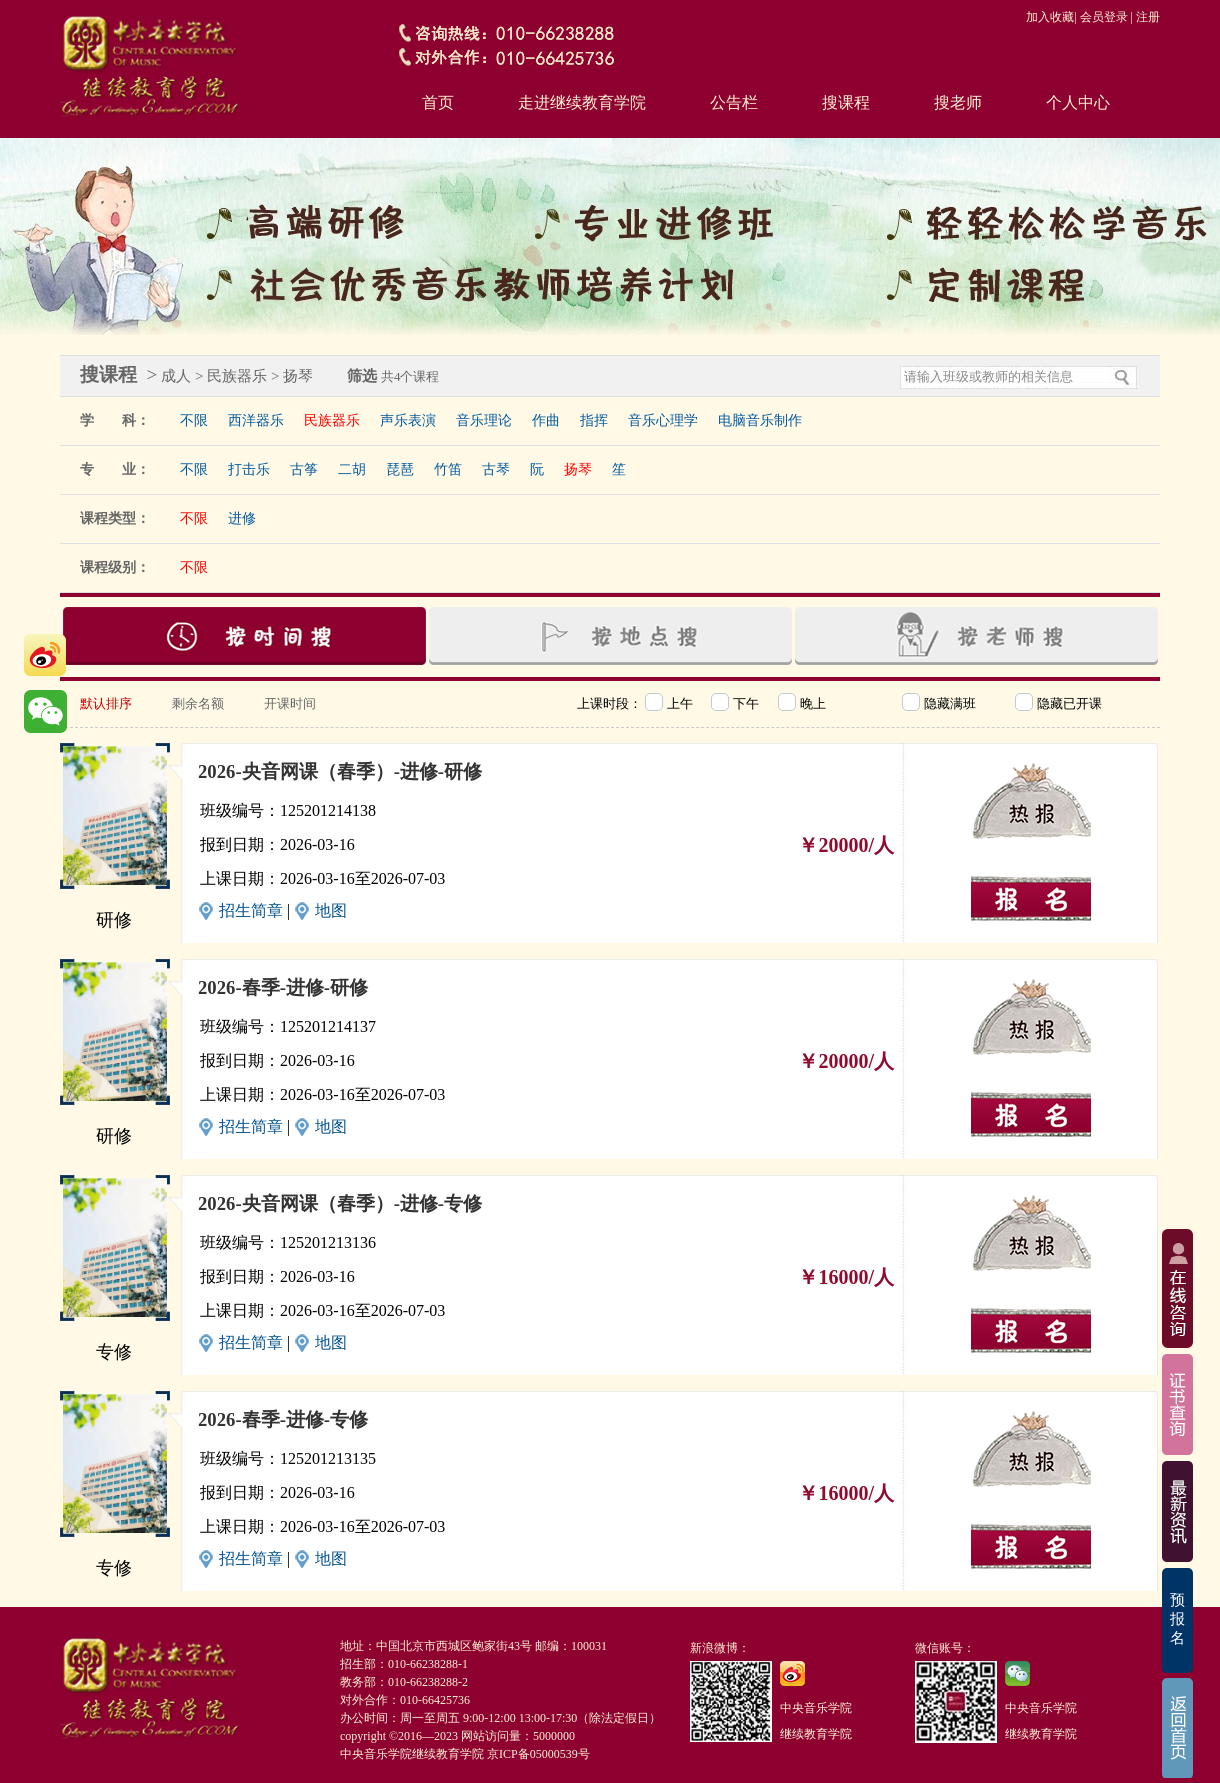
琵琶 (400, 469)
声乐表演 (408, 420)
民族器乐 (332, 420)
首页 (438, 102)
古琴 (496, 469)
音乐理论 (484, 420)
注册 (1148, 17)
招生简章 (251, 910)
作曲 (546, 420)
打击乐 (249, 469)
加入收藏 (1050, 17)
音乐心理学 (663, 420)
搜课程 (846, 102)
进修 (242, 518)
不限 (194, 420)
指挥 (594, 420)
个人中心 (1078, 102)
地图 (331, 910)
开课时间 (290, 703)
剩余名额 (198, 703)
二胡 (352, 469)
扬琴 (578, 469)
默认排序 (106, 703)
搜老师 (958, 102)
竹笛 (448, 469)
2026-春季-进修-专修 (283, 1419)
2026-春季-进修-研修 (283, 987)
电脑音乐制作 (760, 420)
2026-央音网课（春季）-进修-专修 (340, 1203)
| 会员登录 (1100, 17)
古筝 (304, 469)
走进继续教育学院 (582, 102)
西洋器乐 (256, 420)
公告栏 (734, 102)
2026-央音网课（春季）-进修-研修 (340, 771)
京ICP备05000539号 (538, 1754)
